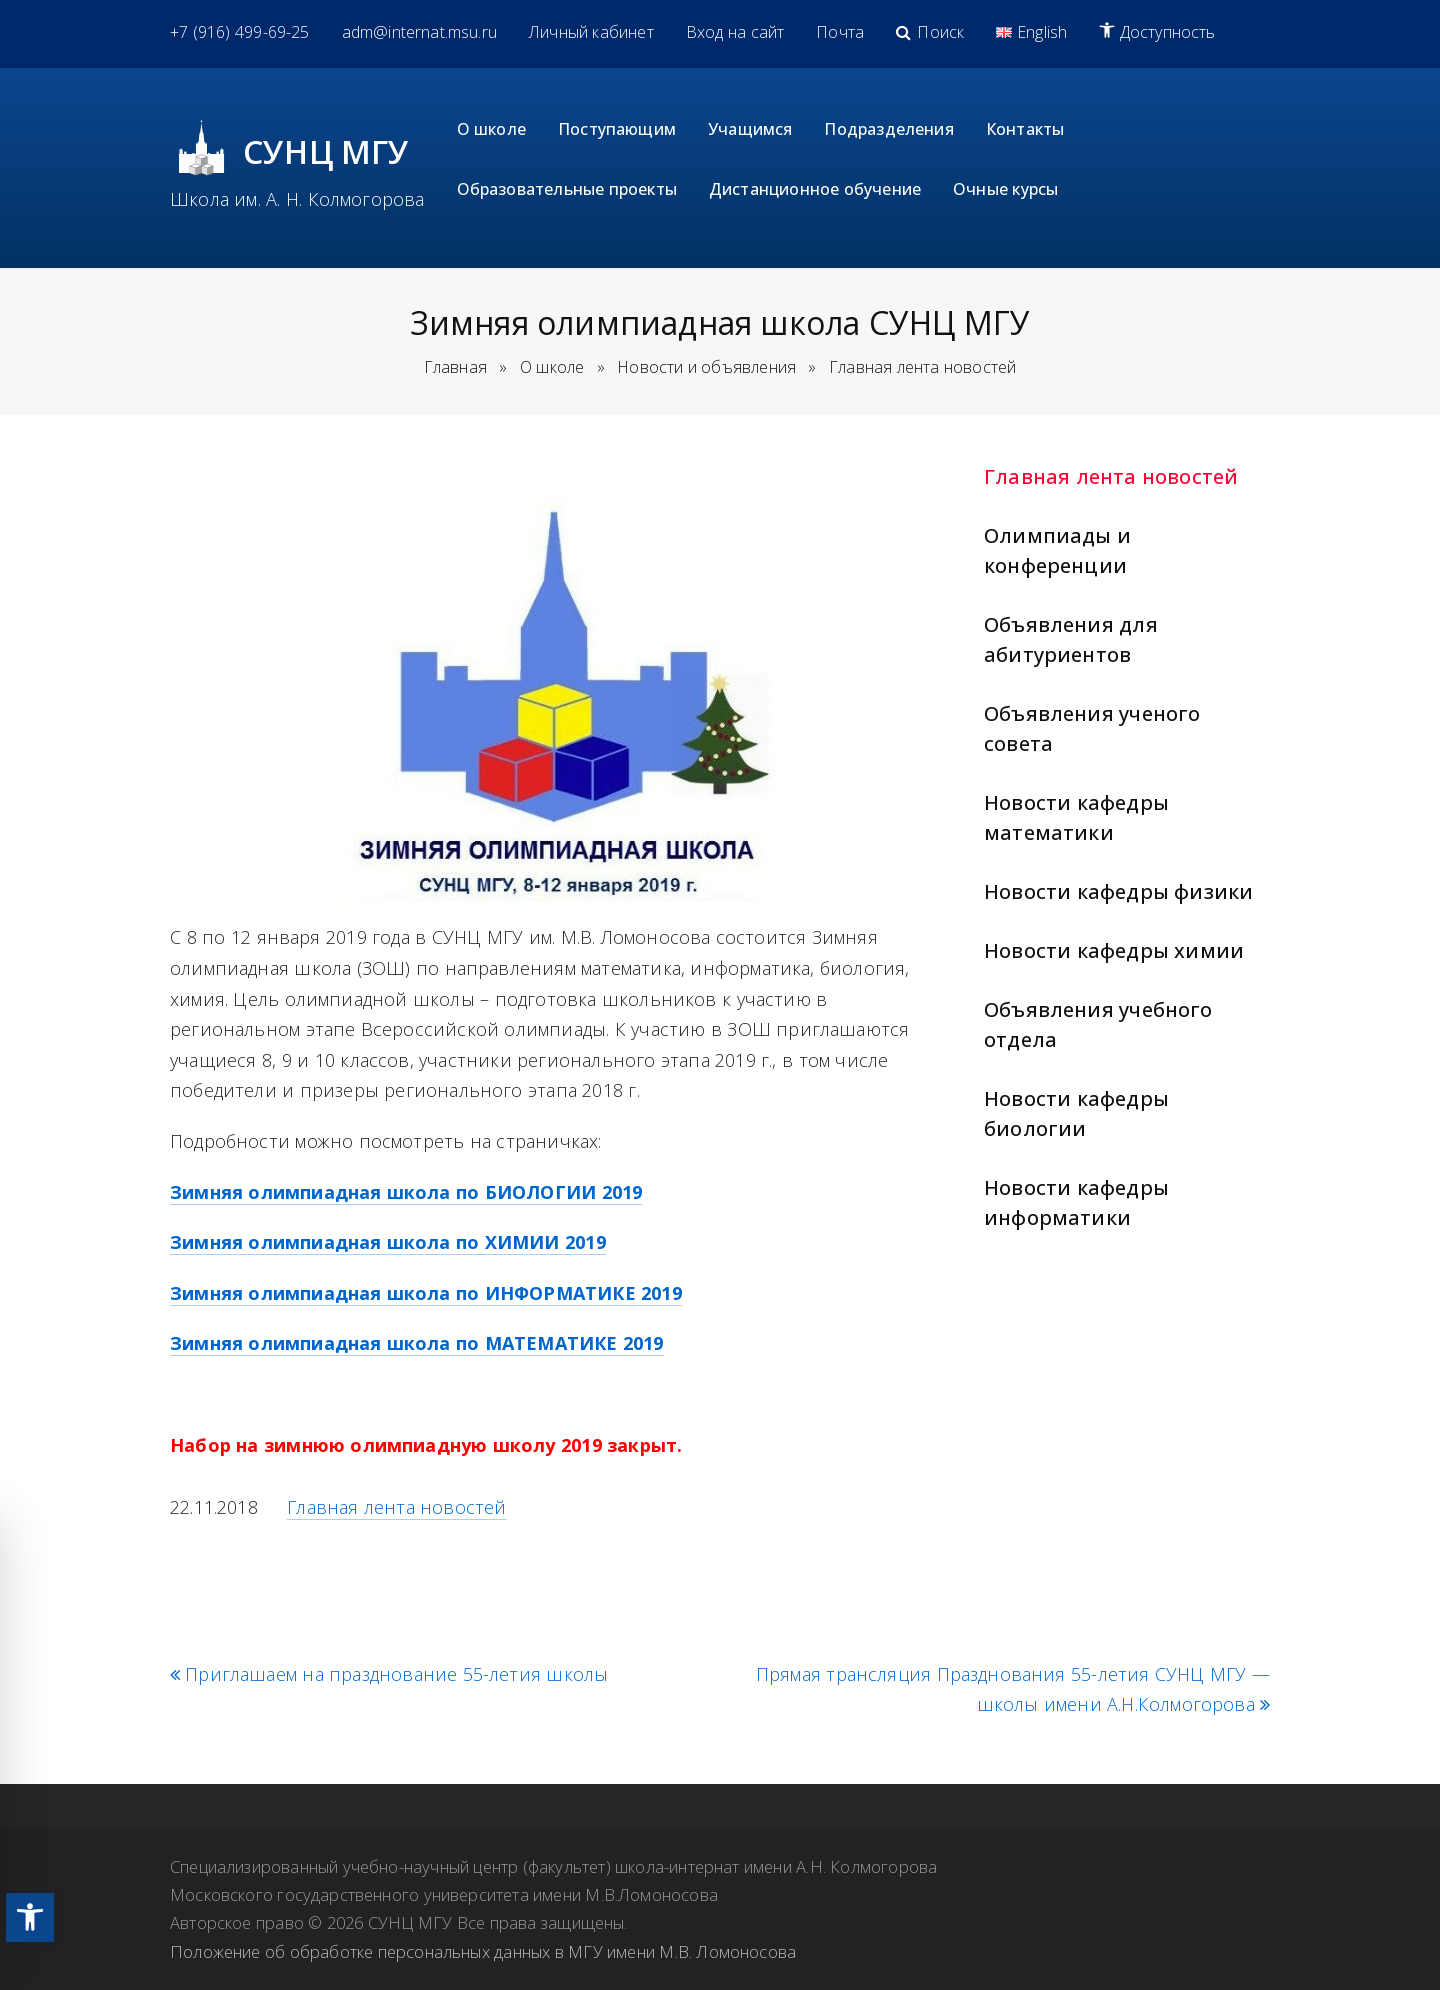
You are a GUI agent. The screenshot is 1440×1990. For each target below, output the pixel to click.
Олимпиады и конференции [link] (1057, 550)
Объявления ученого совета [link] (1092, 728)
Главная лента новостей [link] (1111, 476)
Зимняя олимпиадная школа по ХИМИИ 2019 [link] (388, 1242)
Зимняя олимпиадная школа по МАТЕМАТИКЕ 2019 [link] (417, 1343)
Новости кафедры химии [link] (1114, 950)
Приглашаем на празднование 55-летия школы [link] (389, 1674)
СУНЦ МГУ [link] (326, 151)
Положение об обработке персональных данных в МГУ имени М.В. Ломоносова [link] (483, 1951)
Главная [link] (455, 367)
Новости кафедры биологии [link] (1076, 1113)
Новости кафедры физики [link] (1118, 891)
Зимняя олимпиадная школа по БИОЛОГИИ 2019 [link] (406, 1192)
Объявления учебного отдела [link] (1098, 1024)
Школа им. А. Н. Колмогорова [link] (297, 199)
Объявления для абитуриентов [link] (1071, 639)
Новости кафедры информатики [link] (1076, 1202)
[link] (30, 1917)
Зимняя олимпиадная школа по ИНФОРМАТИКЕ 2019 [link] (426, 1293)
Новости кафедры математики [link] (1076, 817)
